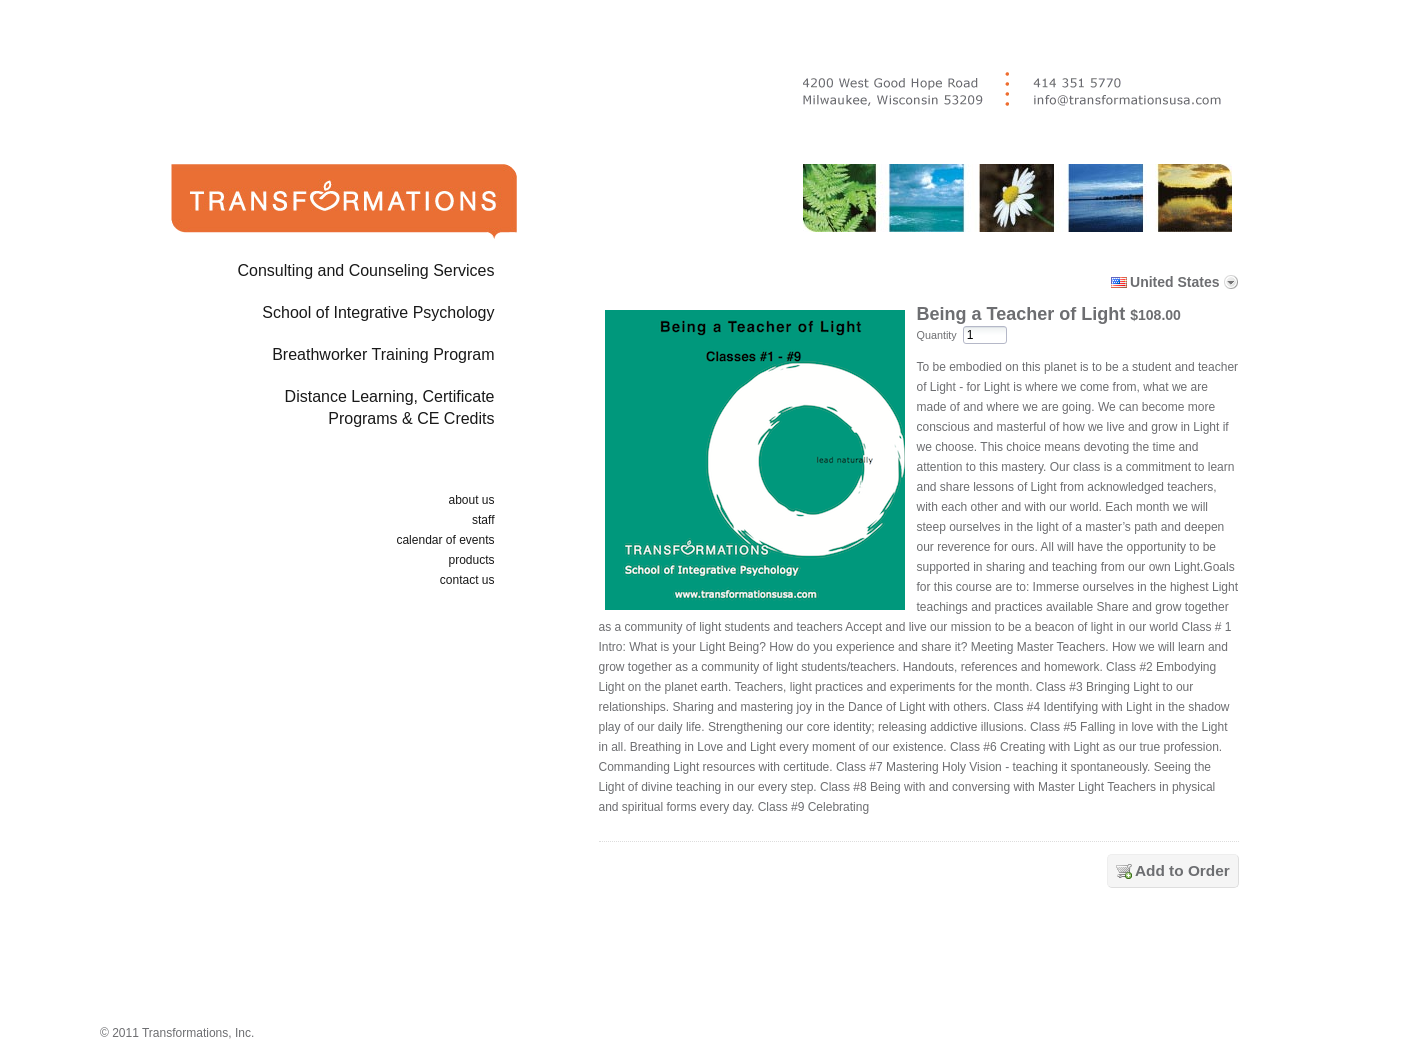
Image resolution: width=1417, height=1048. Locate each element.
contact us (467, 580)
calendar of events (445, 540)
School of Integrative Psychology (378, 312)
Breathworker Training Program (383, 354)
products (471, 560)
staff (483, 520)
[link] (923, 961)
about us (471, 500)
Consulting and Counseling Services (365, 270)
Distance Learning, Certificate (312, 411)
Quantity (937, 335)
